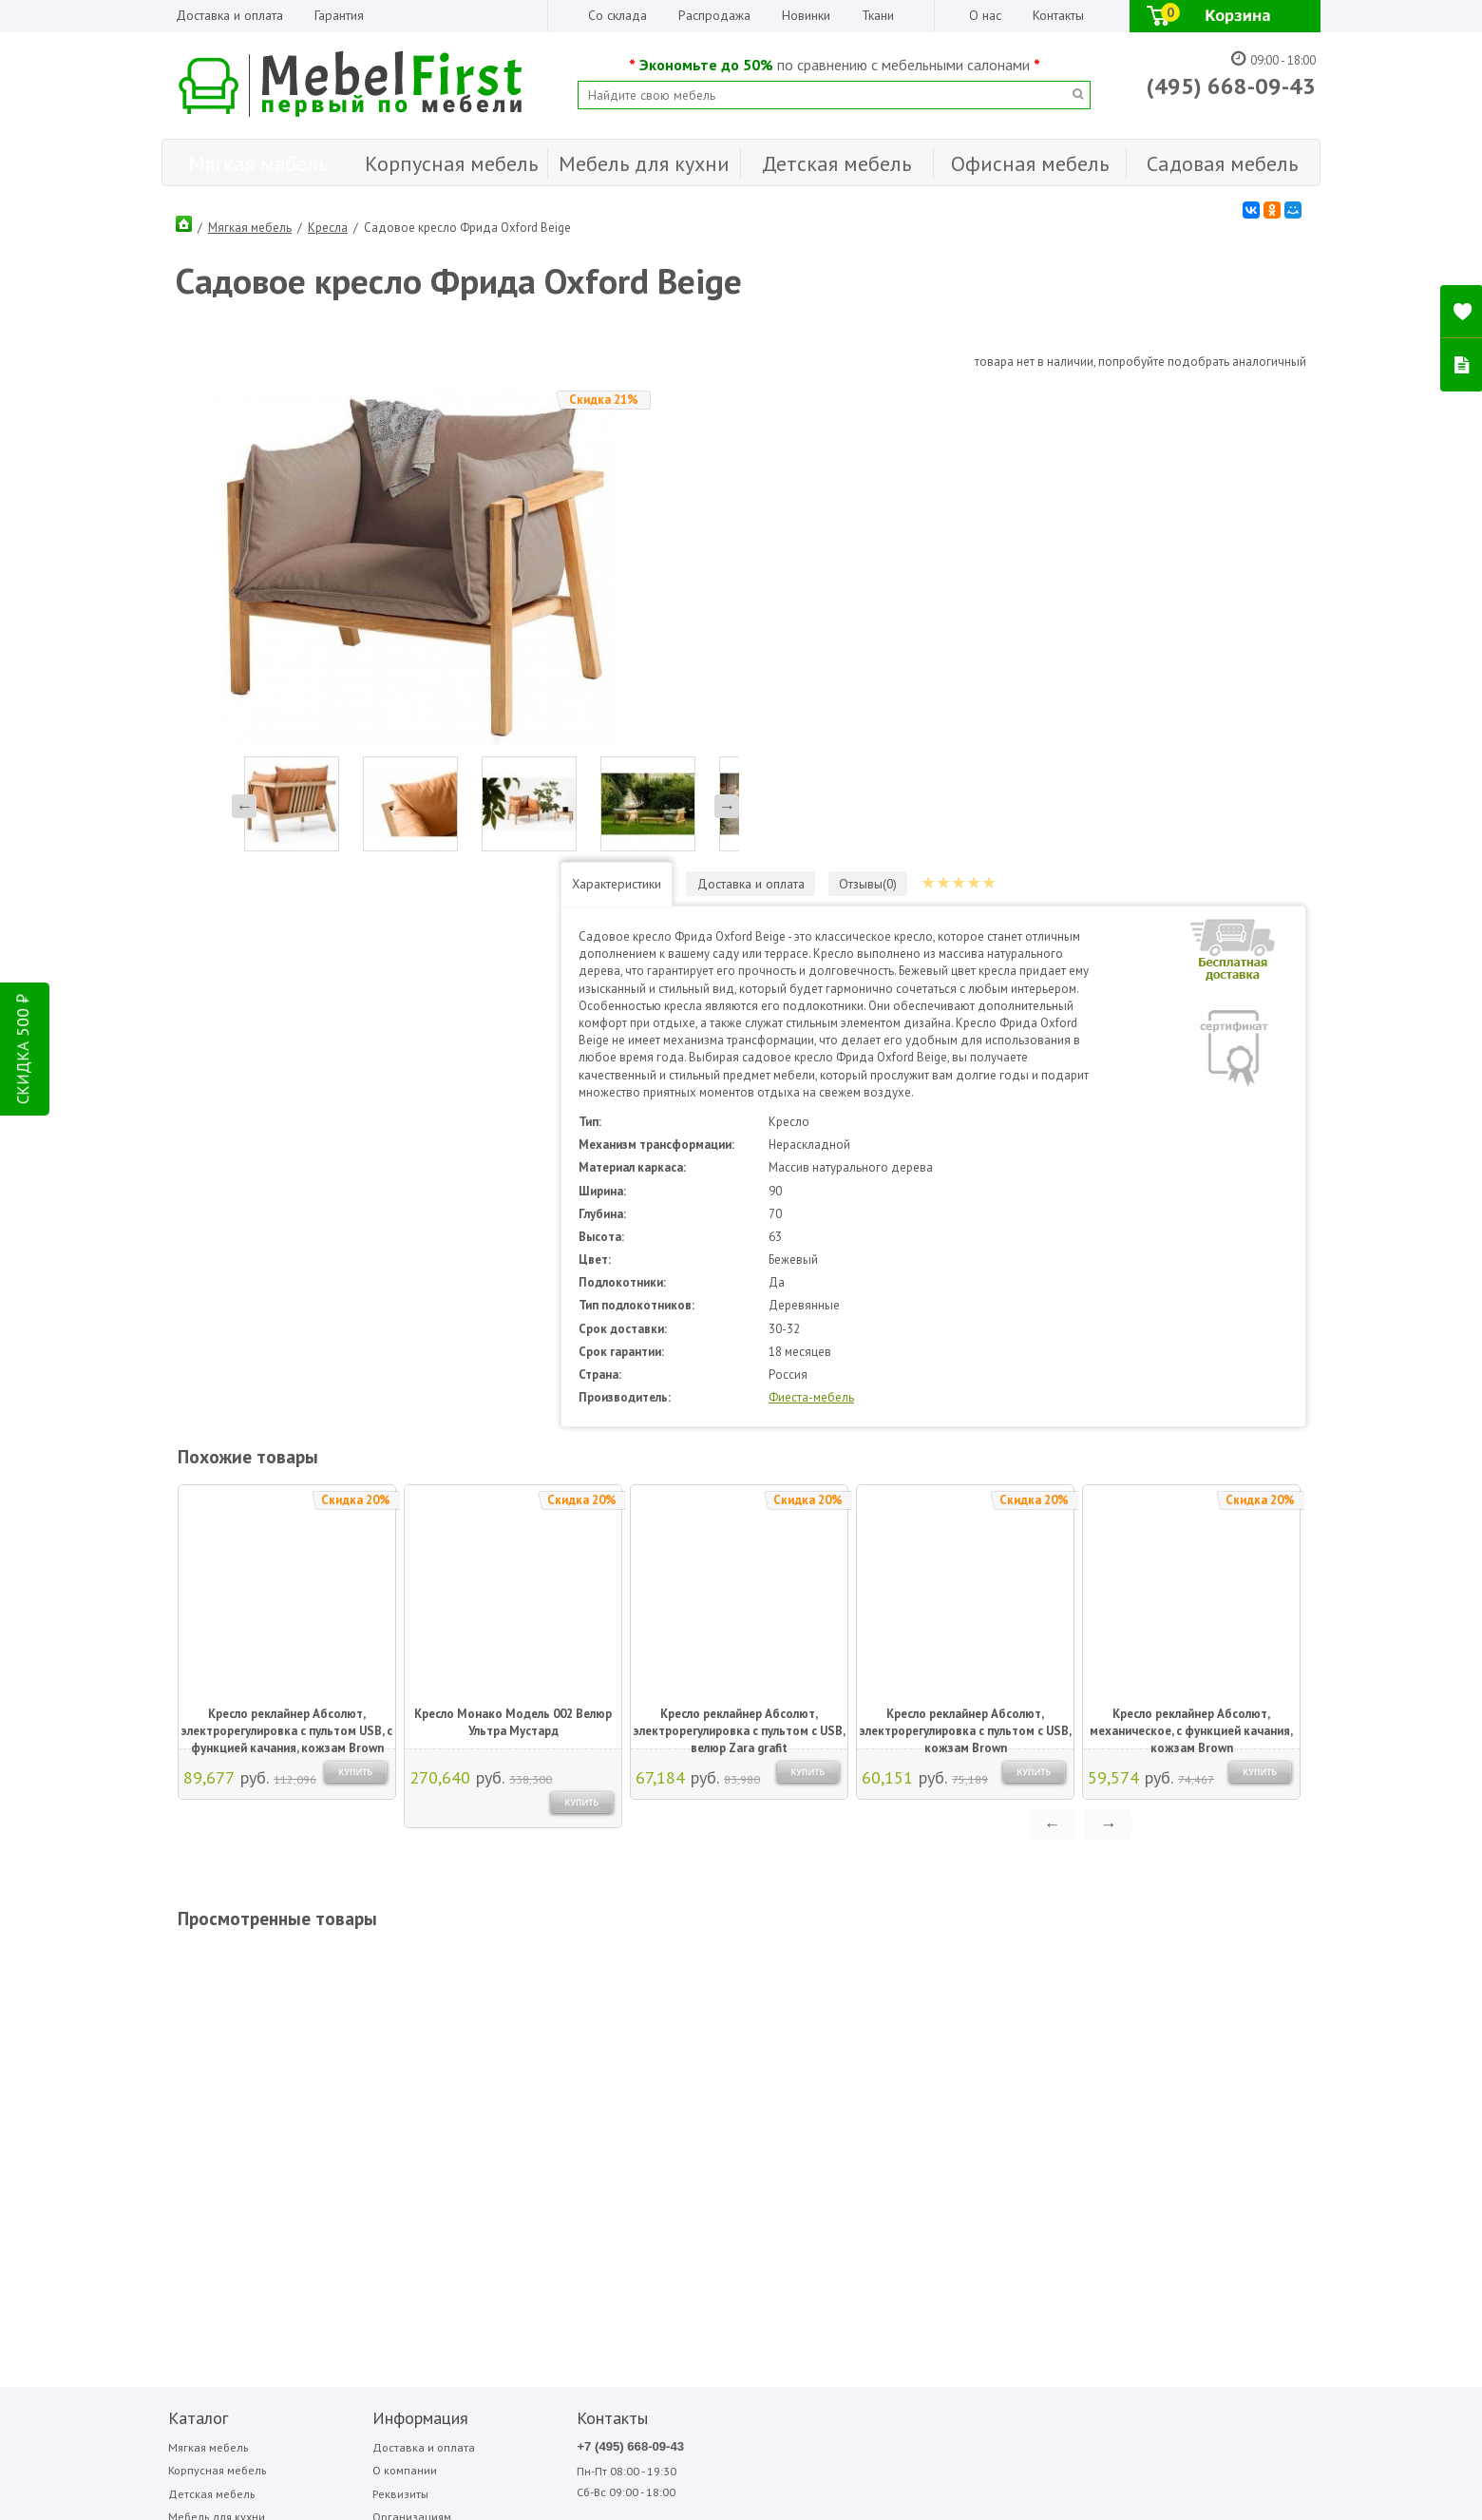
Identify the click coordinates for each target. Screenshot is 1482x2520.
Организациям (356, 2061)
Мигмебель (950, 2009)
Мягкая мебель (250, 223)
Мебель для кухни (212, 2061)
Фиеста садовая (1061, 2030)
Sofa (731, 2030)
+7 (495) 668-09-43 (529, 1989)
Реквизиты (345, 2038)
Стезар (1041, 2009)
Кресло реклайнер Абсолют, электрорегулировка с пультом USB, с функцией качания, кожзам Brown (285, 1267)
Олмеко (942, 2030)
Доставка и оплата (229, 15)
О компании (349, 2014)
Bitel (733, 1988)
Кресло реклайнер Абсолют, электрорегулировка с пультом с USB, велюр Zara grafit (738, 1267)
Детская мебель (206, 2038)
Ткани (878, 15)
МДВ (835, 2030)
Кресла (328, 223)
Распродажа (714, 15)
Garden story (751, 2009)
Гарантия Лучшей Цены (380, 2085)
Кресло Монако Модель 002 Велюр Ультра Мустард (511, 1265)
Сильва (1041, 1988)
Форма (1143, 2009)
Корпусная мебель (213, 2014)
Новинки (806, 15)
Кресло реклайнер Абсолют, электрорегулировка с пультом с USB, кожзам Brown (964, 1267)
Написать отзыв (241, 2245)
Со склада (617, 15)
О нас (985, 15)
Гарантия (339, 15)
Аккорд (841, 1988)
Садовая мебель (209, 2110)
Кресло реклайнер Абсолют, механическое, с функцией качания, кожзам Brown (1189, 1267)
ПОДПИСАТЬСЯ (449, 2213)
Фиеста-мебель (922, 940)
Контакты (1058, 15)
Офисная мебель (208, 2085)
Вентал (840, 2009)
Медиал (942, 1988)
